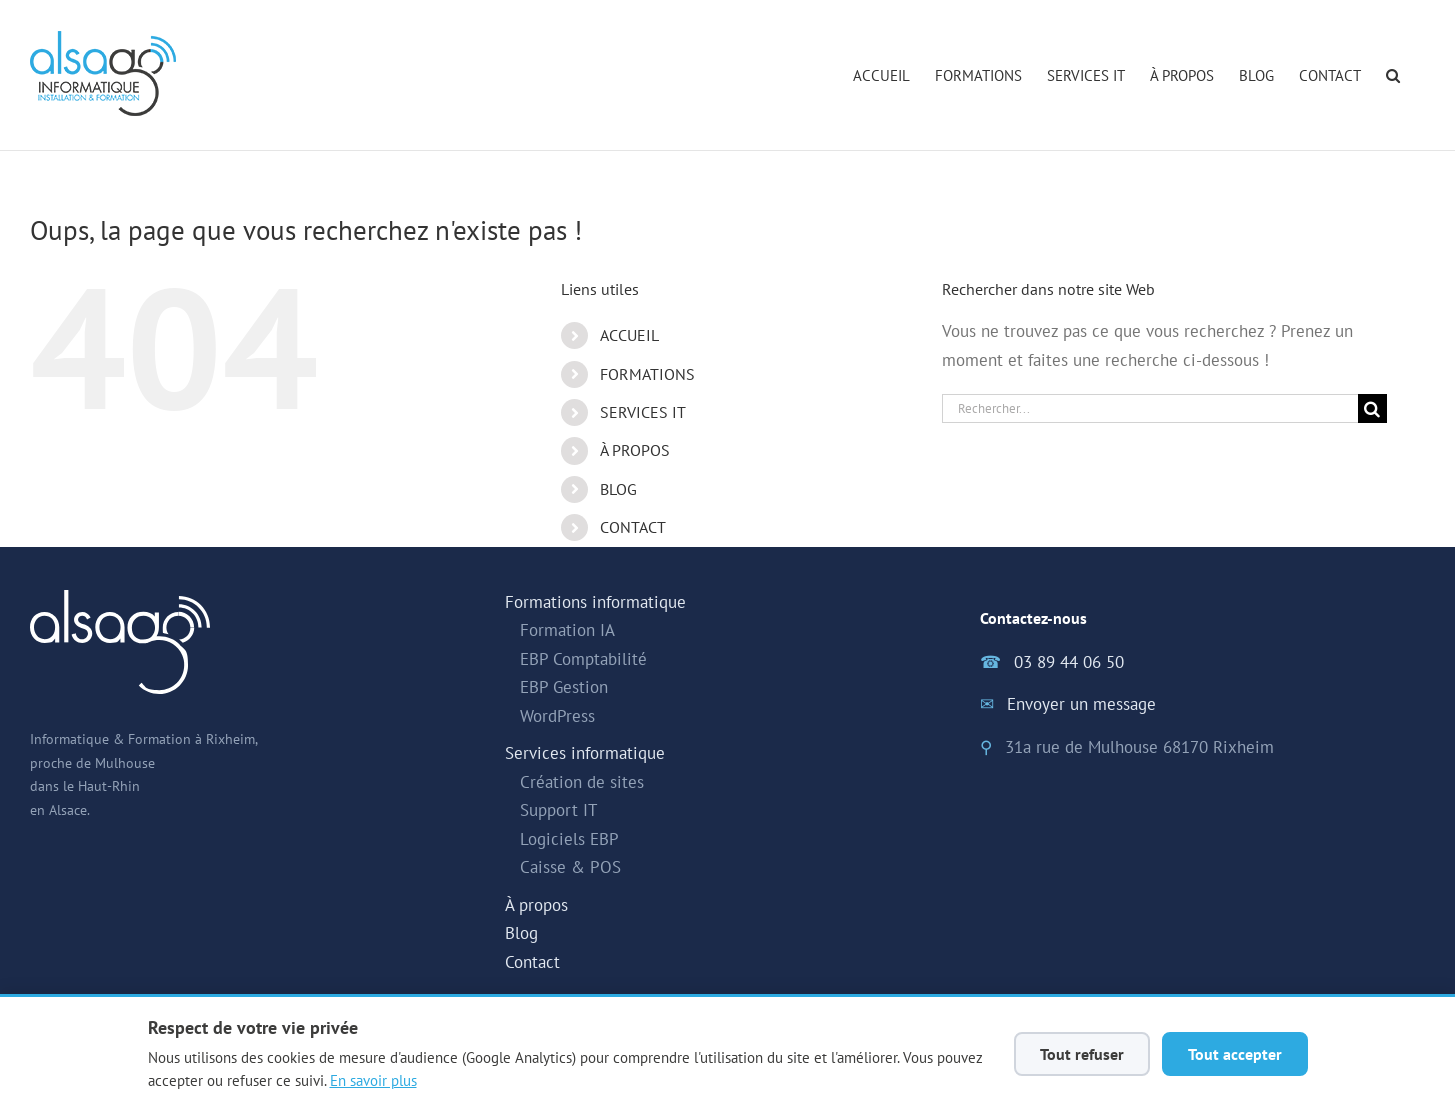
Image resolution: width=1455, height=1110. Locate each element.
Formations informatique (595, 602)
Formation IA (567, 630)
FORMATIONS (647, 374)
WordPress (557, 716)
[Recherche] (1372, 408)
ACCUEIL (629, 335)
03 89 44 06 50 (1069, 662)
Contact (532, 962)
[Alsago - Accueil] (103, 73)
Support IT (558, 810)
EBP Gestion (564, 687)
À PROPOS (635, 450)
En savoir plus (373, 1080)
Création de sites (582, 782)
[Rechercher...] (1150, 408)
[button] (1393, 75)
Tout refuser (1082, 1054)
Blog (521, 933)
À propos (536, 905)
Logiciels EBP (569, 839)
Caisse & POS (570, 867)
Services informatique (585, 753)
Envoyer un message (1081, 704)
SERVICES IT (643, 412)
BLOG (618, 489)
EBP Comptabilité (583, 659)
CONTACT (633, 527)
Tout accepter (1235, 1054)
